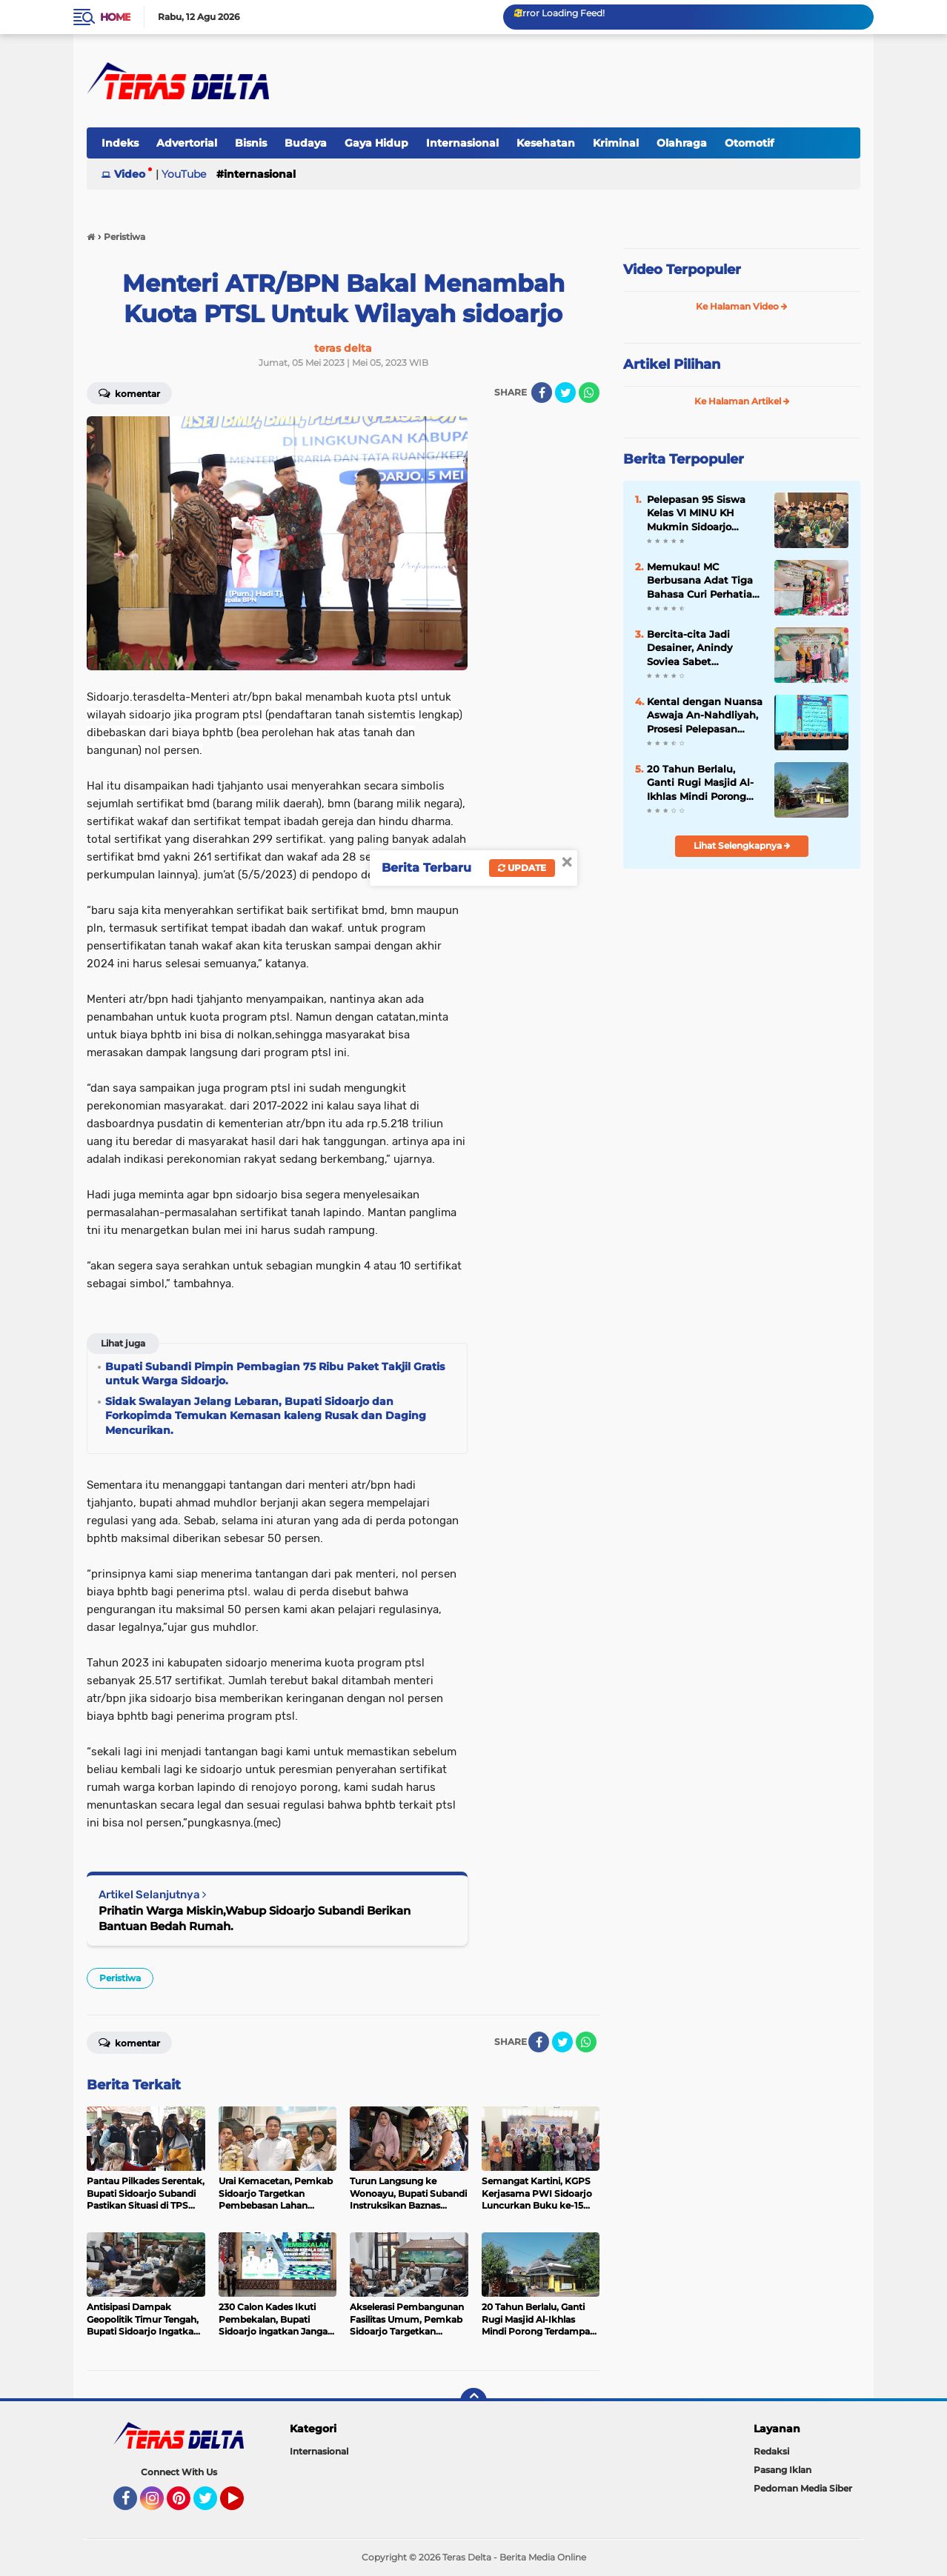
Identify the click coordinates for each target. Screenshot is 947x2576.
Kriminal (616, 143)
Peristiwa (120, 1977)
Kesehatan (545, 143)
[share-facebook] (541, 392)
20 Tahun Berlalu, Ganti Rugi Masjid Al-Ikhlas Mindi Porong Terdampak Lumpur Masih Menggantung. (700, 783)
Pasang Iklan (782, 2469)
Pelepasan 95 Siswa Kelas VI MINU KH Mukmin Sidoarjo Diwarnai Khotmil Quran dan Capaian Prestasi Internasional (701, 513)
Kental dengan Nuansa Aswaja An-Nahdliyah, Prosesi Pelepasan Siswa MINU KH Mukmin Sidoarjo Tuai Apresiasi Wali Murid (704, 715)
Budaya (306, 143)
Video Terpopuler (682, 269)
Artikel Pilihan (671, 364)
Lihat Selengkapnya (742, 845)
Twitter (211, 2504)
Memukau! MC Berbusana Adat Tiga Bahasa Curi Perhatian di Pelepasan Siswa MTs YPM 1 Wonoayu (703, 581)
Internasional (462, 143)
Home (115, 17)
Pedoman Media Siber (803, 2488)
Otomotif (749, 143)
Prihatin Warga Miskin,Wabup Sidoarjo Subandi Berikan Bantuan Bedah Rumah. (255, 1918)
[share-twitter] (565, 392)
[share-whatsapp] (589, 392)
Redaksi (771, 2451)
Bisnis (251, 143)
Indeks (120, 143)
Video (129, 174)
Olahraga (682, 143)
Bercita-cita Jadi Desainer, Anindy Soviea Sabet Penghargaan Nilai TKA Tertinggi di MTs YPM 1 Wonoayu (699, 648)
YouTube (184, 174)
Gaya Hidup (376, 143)
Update (522, 867)
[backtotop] (473, 2401)
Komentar (129, 392)
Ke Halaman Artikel (742, 401)
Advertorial (186, 143)
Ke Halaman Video (742, 306)
